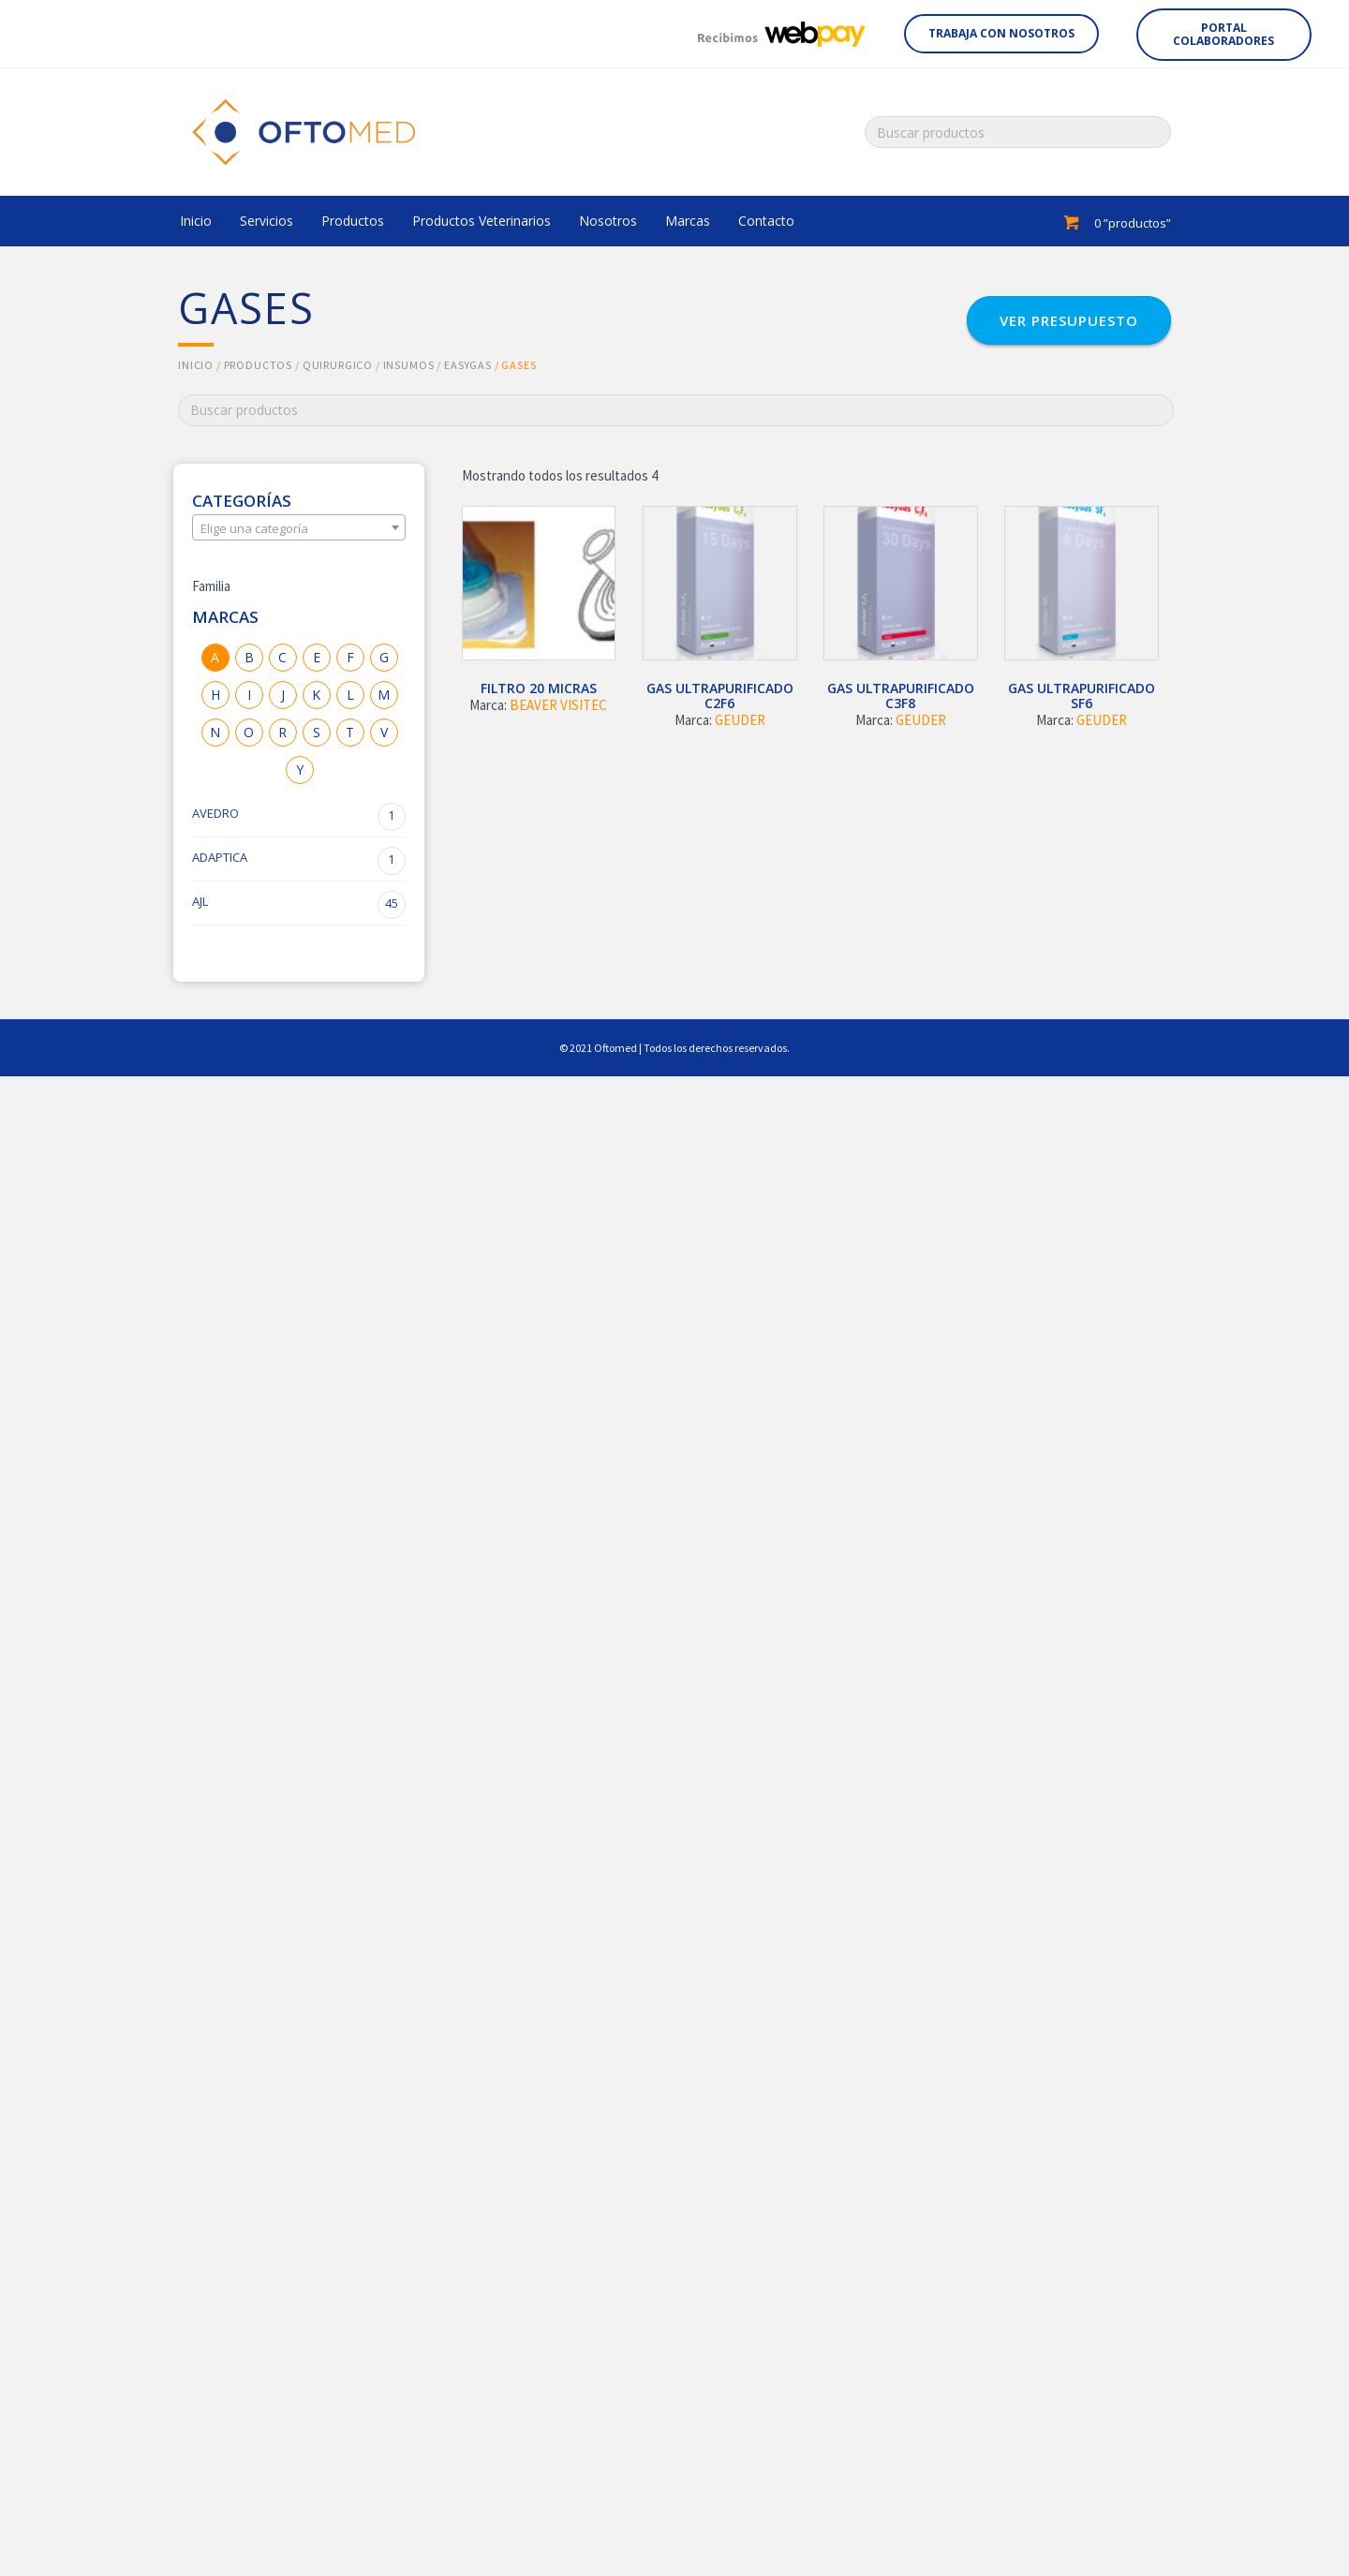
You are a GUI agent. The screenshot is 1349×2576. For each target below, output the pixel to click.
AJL (299, 905)
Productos (258, 365)
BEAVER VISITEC (558, 705)
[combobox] (299, 527)
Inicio (196, 365)
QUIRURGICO (338, 365)
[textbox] (299, 528)
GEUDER (740, 720)
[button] (1001, 33)
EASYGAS (468, 365)
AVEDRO (299, 817)
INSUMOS (409, 365)
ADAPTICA (299, 861)
